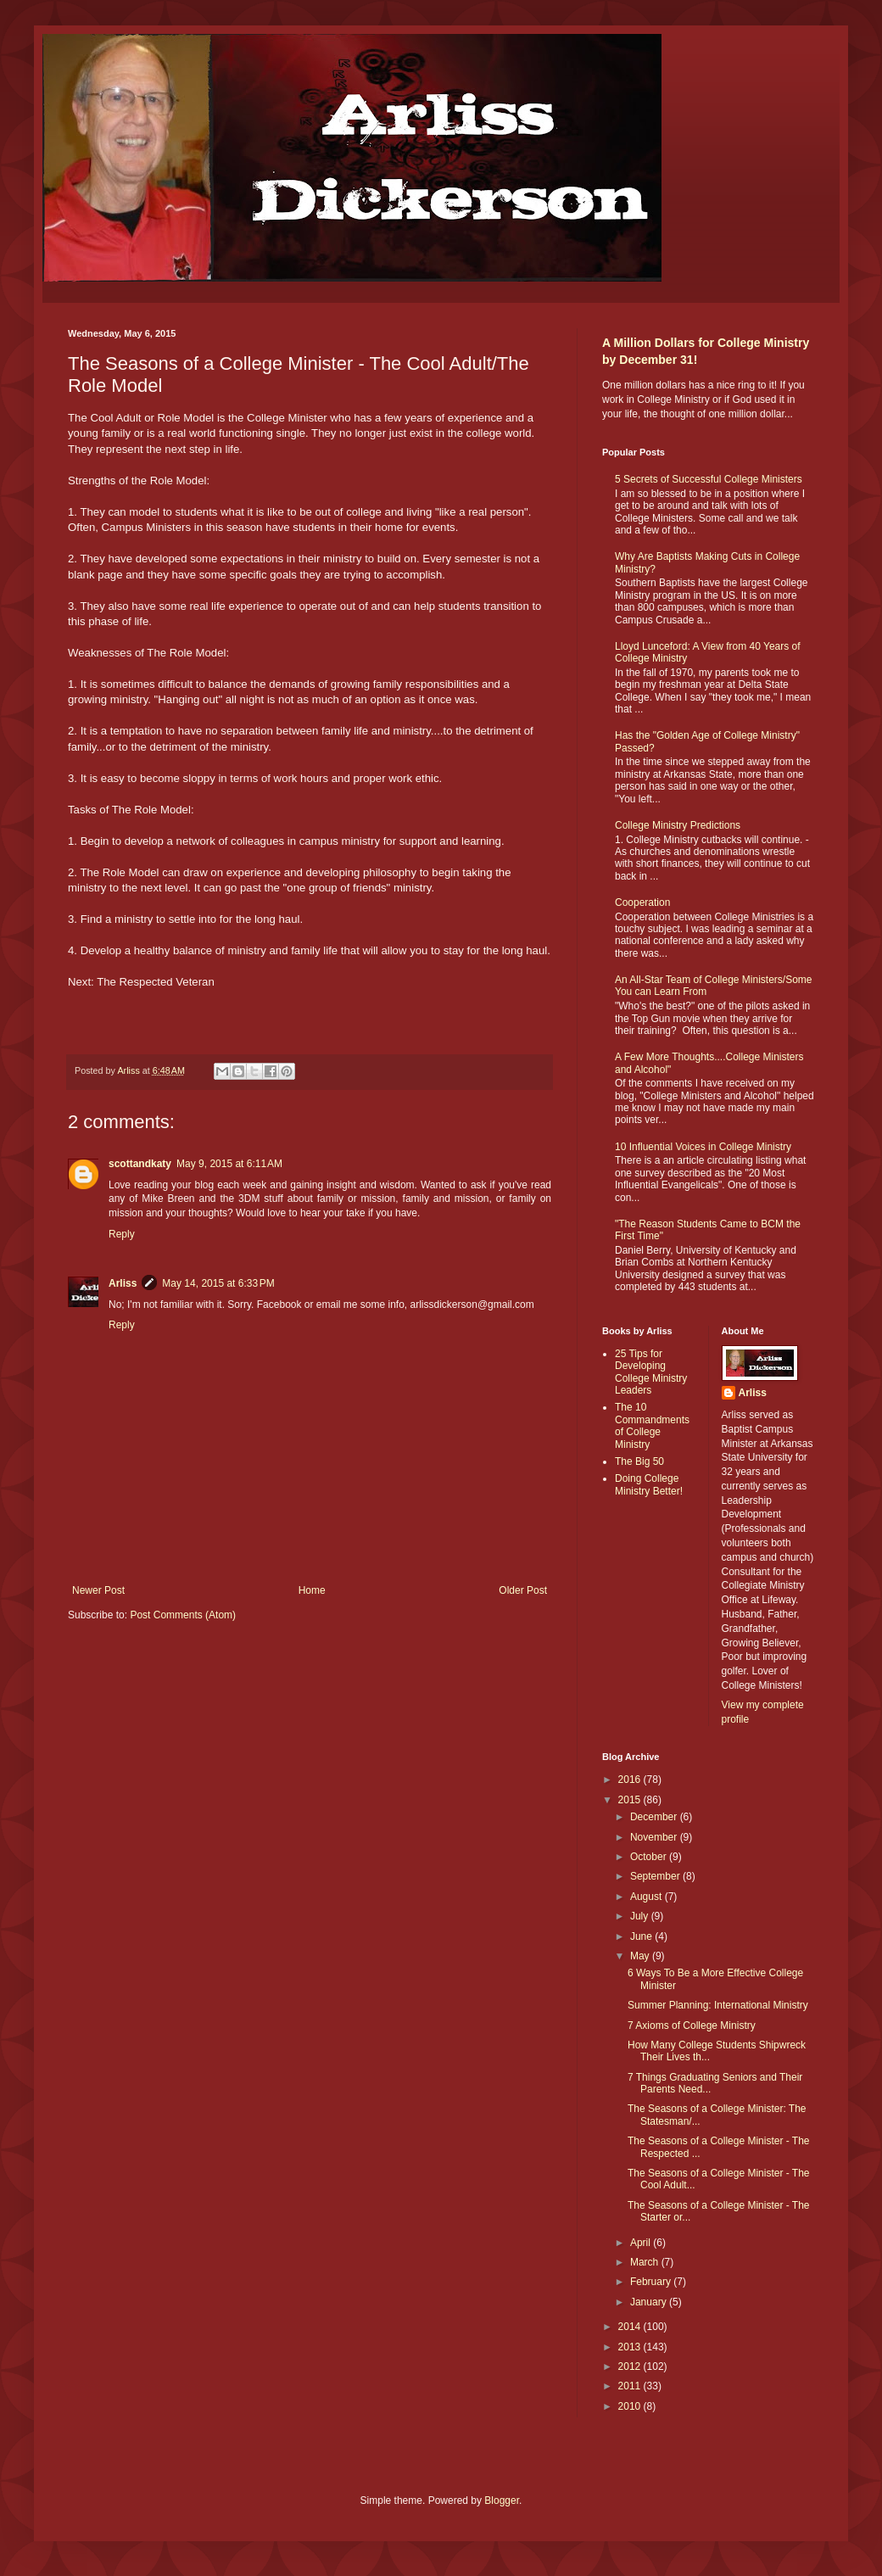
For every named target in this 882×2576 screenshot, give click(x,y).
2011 (631, 2386)
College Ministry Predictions (677, 825)
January (649, 2302)
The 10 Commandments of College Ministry (652, 1425)
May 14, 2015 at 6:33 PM (218, 1283)
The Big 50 (639, 1461)
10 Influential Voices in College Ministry (703, 1147)
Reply (122, 1234)
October (649, 1857)
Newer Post (98, 1590)
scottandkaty (140, 1164)
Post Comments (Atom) (183, 1615)
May (641, 1956)
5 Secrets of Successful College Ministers (708, 479)
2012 (631, 2366)
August (647, 1897)
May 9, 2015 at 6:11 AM (229, 1164)
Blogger (501, 2500)
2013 (631, 2347)
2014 (631, 2327)
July (640, 1916)
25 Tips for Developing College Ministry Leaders (651, 1372)
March (646, 2262)
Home (312, 1590)
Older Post (523, 1590)
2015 (631, 1800)
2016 (631, 1779)
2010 (631, 2406)
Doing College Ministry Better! (649, 1484)
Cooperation (642, 902)
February (651, 2282)
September (656, 1876)
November (655, 1837)
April (641, 2243)
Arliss (123, 1283)
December (655, 1817)
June (642, 1936)
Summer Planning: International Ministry (718, 2005)
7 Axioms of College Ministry (692, 2025)
